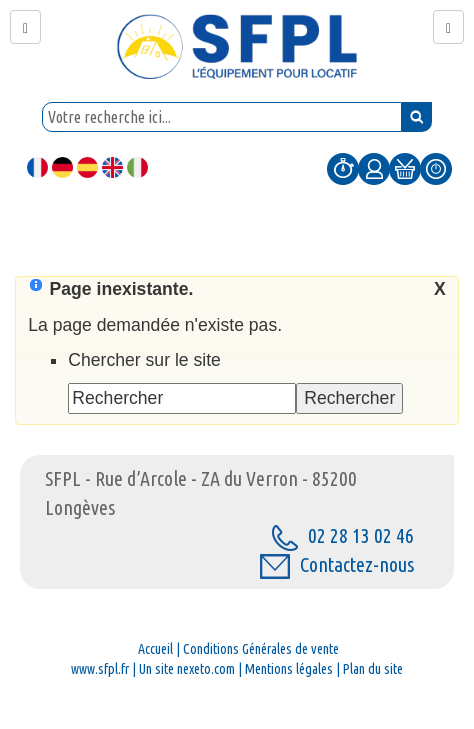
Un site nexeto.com (187, 669)
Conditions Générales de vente (261, 649)
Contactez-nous (337, 564)
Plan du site (373, 669)
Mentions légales (289, 669)
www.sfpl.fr (100, 669)
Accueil (155, 649)
